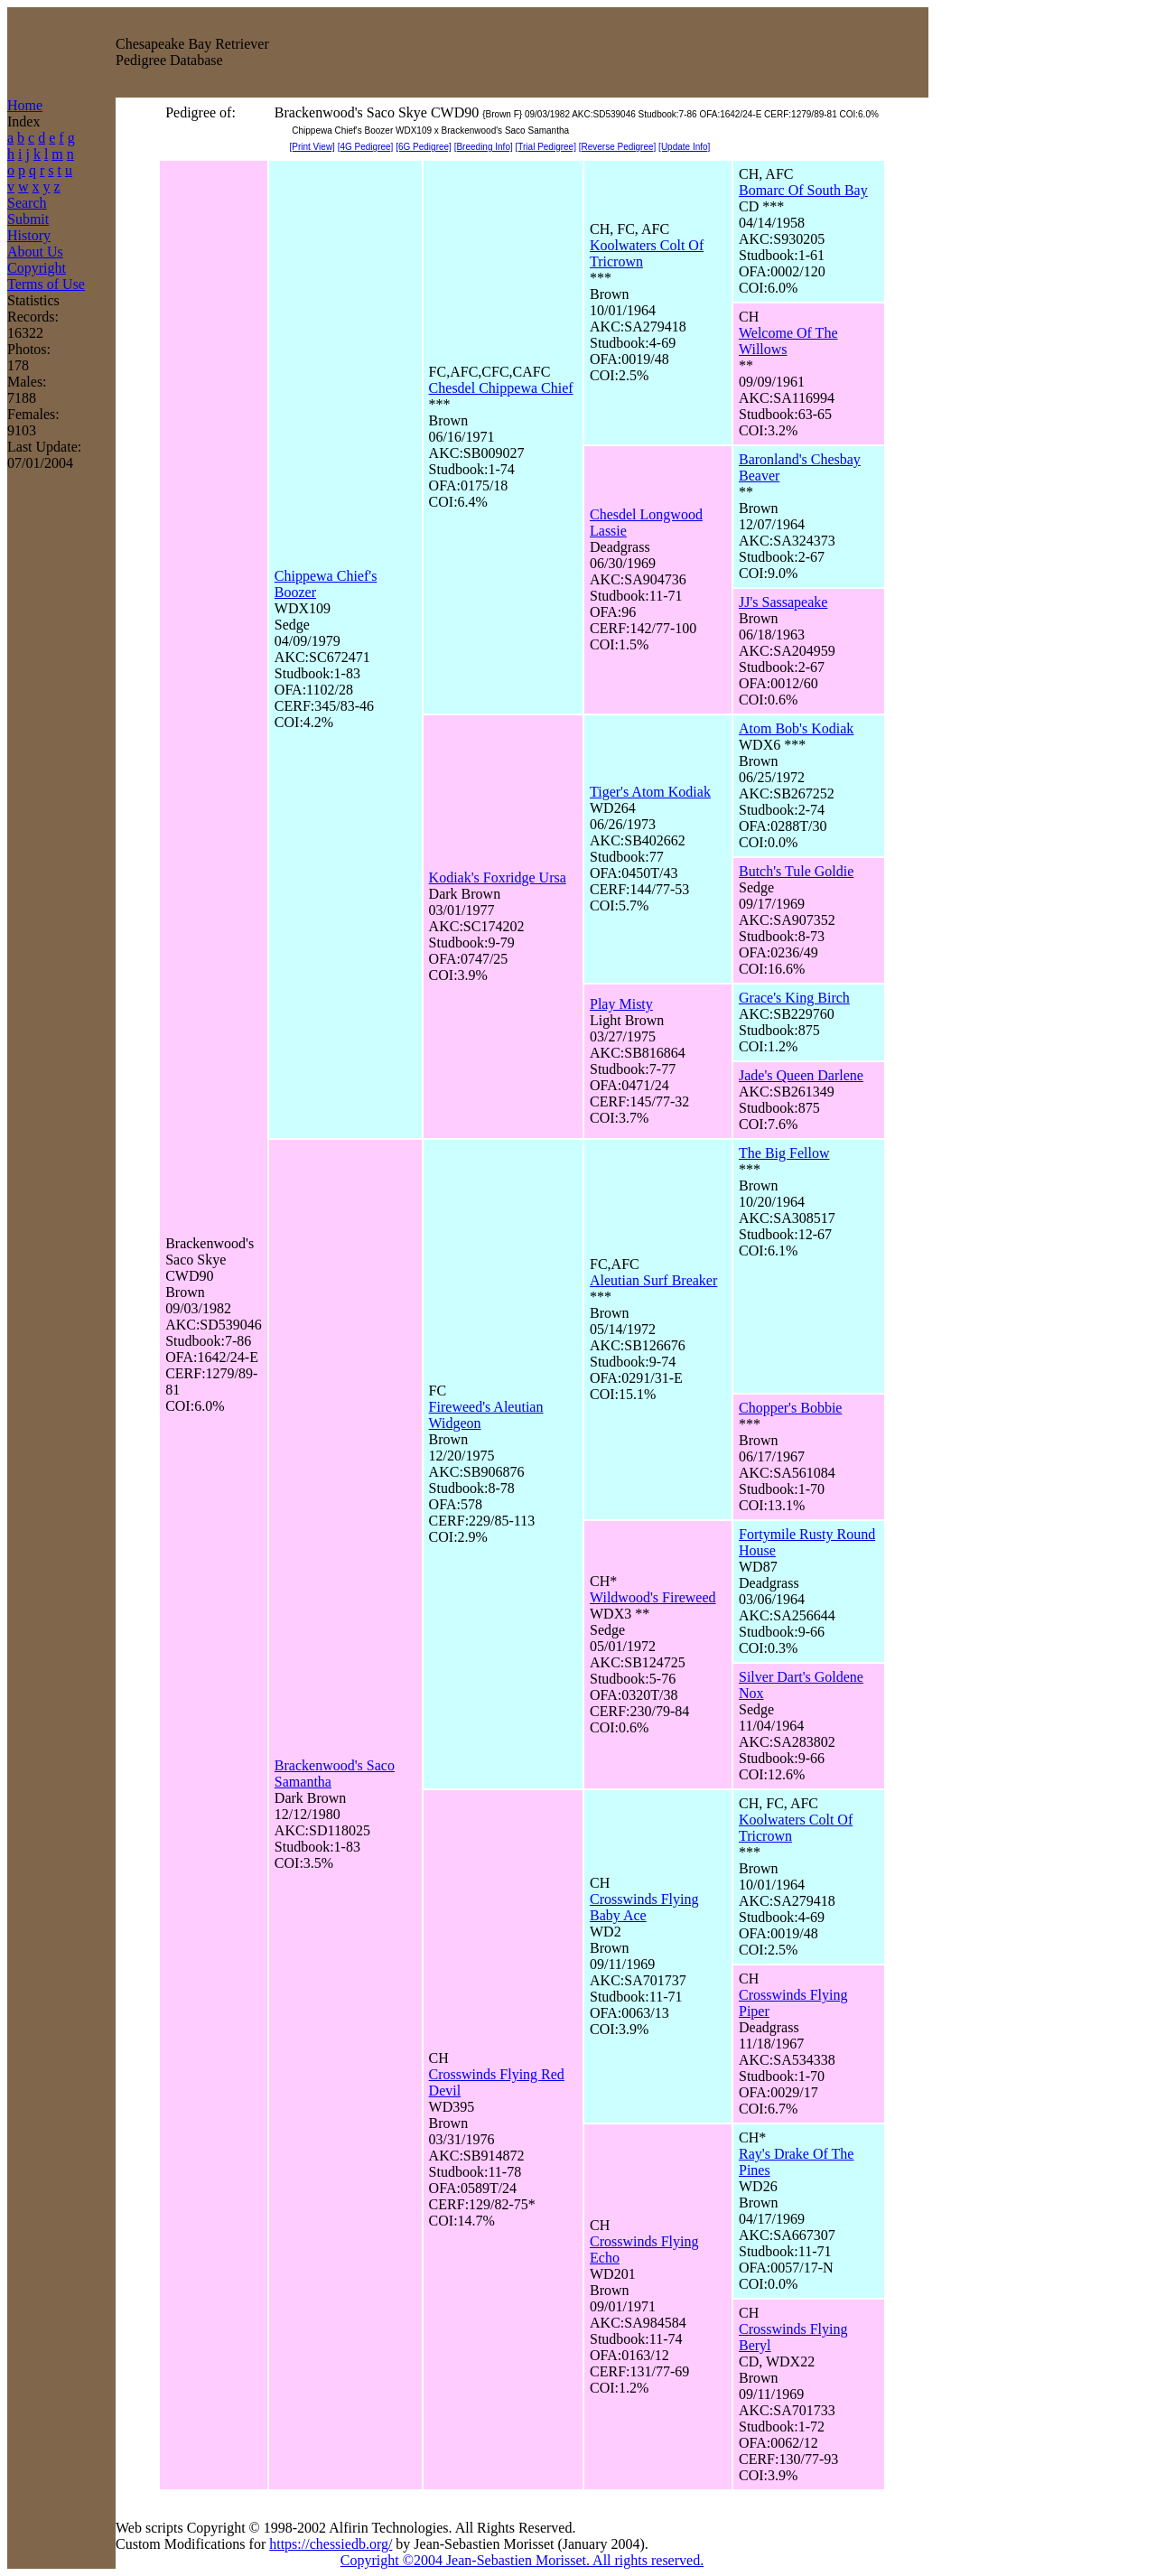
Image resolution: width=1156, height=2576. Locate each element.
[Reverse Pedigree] (618, 147)
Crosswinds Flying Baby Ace (644, 1907)
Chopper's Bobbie (790, 1407)
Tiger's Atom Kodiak (650, 791)
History (29, 235)
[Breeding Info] (483, 147)
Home (24, 105)
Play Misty (621, 1004)
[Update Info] (684, 147)
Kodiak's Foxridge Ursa (497, 877)
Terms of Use (46, 284)
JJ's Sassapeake (783, 602)
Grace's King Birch (794, 997)
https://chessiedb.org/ (330, 2544)
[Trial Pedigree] (546, 147)
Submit (28, 219)
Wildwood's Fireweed (653, 1597)
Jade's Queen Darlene (801, 1075)
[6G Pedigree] (424, 147)
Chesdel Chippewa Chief (501, 388)
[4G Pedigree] (366, 147)
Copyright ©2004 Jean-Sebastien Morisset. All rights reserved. (522, 2560)
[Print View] (312, 147)
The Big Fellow (784, 1153)
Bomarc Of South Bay (803, 190)
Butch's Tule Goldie (796, 871)
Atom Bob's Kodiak (796, 728)
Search (27, 202)
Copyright (36, 267)
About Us (35, 251)
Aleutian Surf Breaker (653, 1280)
